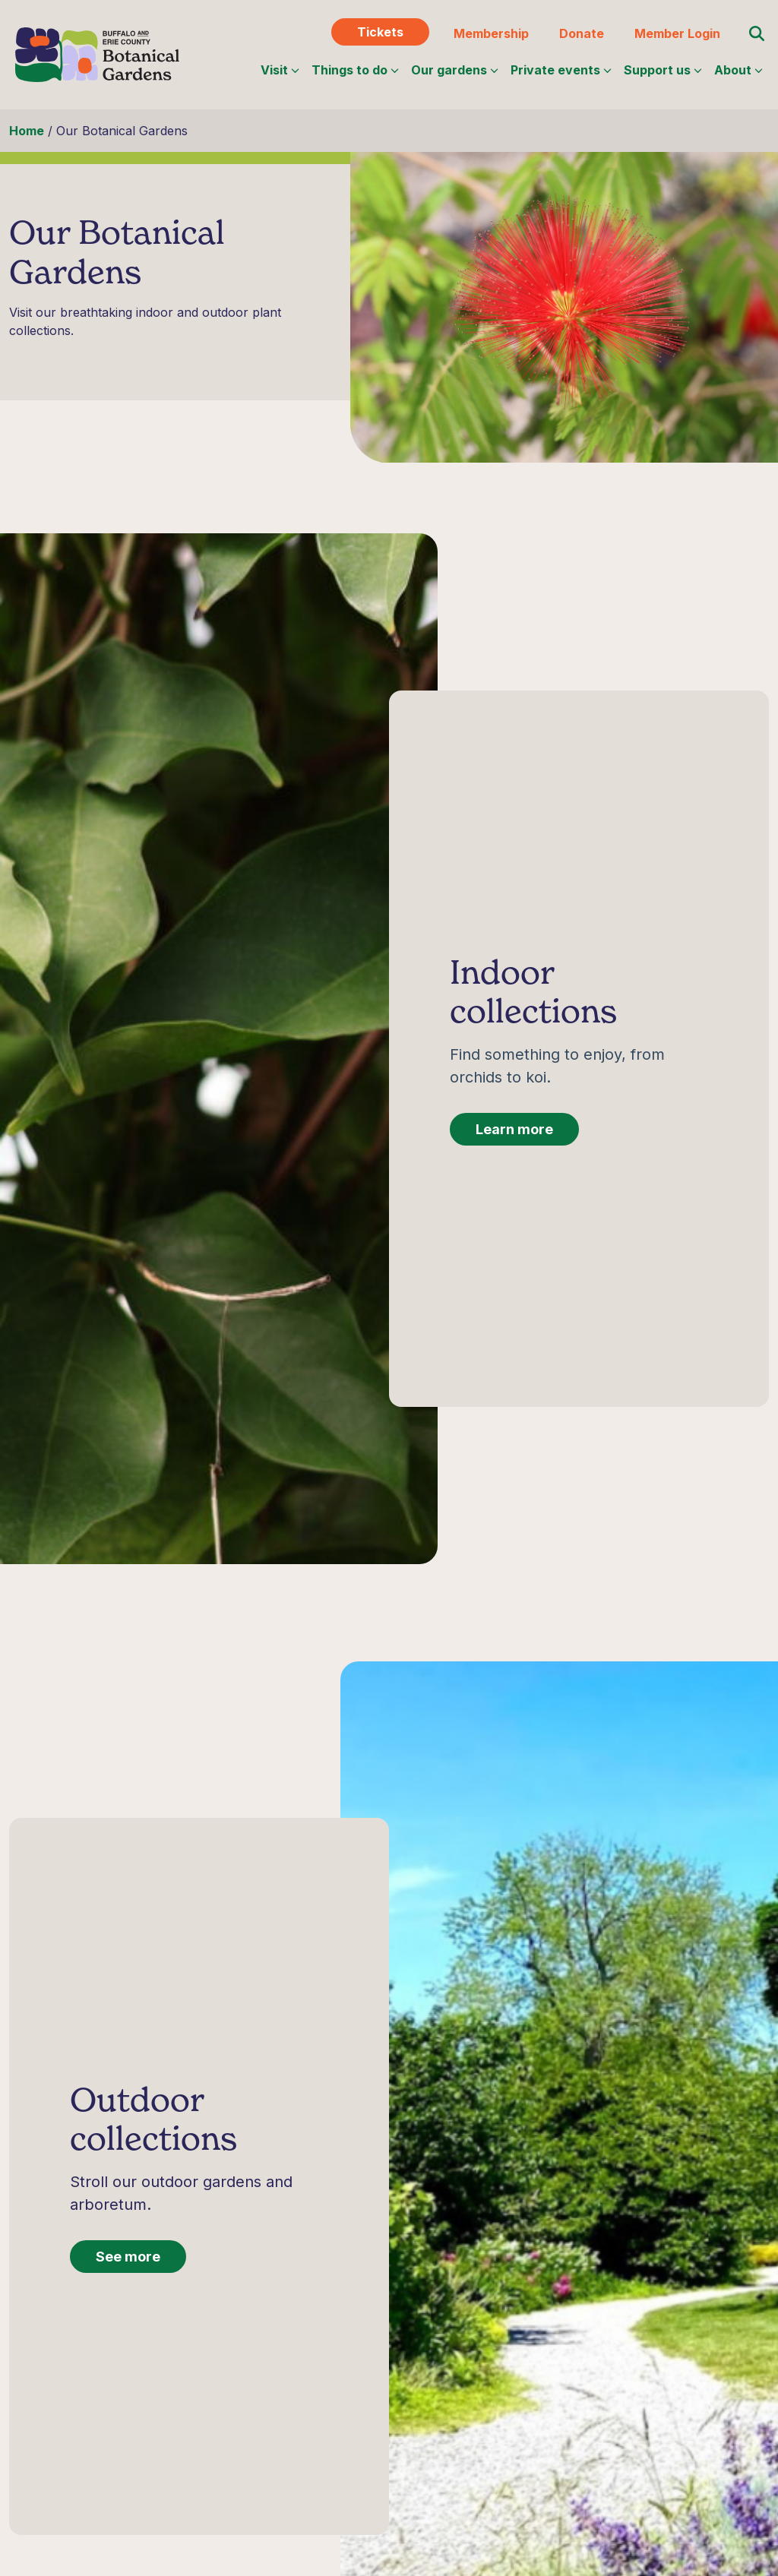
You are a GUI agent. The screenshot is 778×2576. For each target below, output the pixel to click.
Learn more (514, 1144)
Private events (561, 69)
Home (26, 130)
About (738, 69)
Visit (280, 69)
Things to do (355, 69)
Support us (663, 69)
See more (128, 2272)
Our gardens (454, 69)
